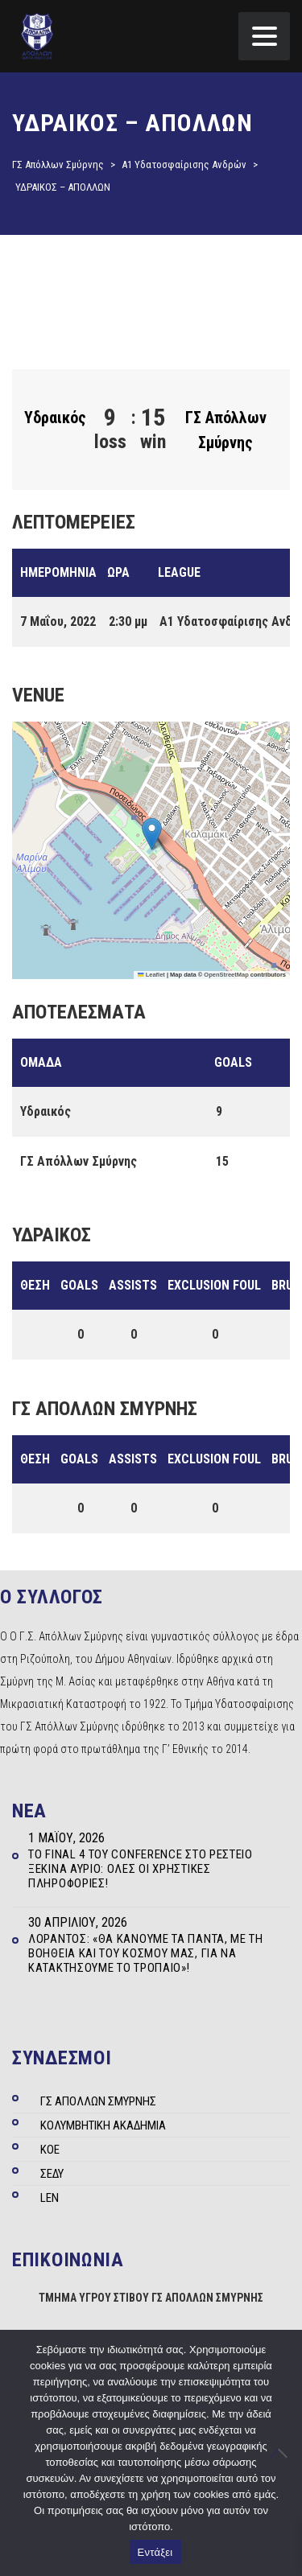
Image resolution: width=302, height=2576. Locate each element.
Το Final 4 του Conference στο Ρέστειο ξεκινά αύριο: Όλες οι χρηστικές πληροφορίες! (140, 1869)
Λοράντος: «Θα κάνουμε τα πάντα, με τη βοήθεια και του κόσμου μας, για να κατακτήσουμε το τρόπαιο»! (145, 1953)
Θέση (35, 1285)
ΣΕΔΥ (52, 2174)
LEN (49, 2198)
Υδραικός (55, 417)
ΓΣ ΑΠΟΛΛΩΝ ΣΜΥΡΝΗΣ (98, 2101)
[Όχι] (282, 2453)
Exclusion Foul (214, 1285)
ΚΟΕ (50, 2149)
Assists (133, 1285)
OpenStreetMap (226, 974)
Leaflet (151, 974)
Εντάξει (155, 2552)
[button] (152, 833)
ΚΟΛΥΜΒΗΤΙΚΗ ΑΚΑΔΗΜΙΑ (103, 2125)
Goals (79, 1285)
